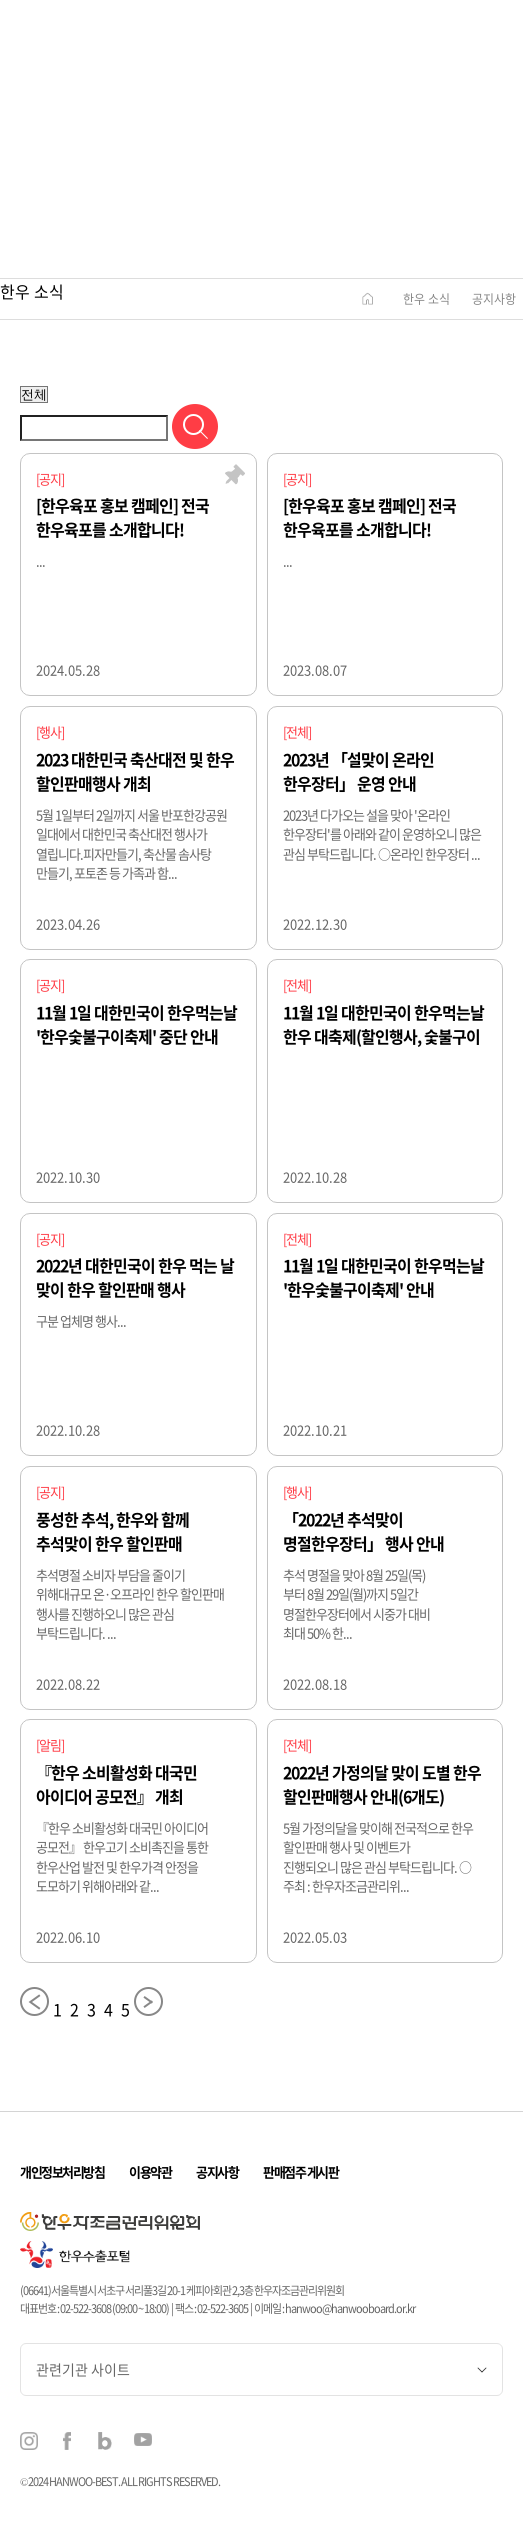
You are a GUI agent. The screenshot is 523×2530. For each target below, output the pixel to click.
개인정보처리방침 (62, 2171)
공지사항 (494, 299)
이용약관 (150, 2171)
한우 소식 (426, 299)
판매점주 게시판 (300, 2171)
